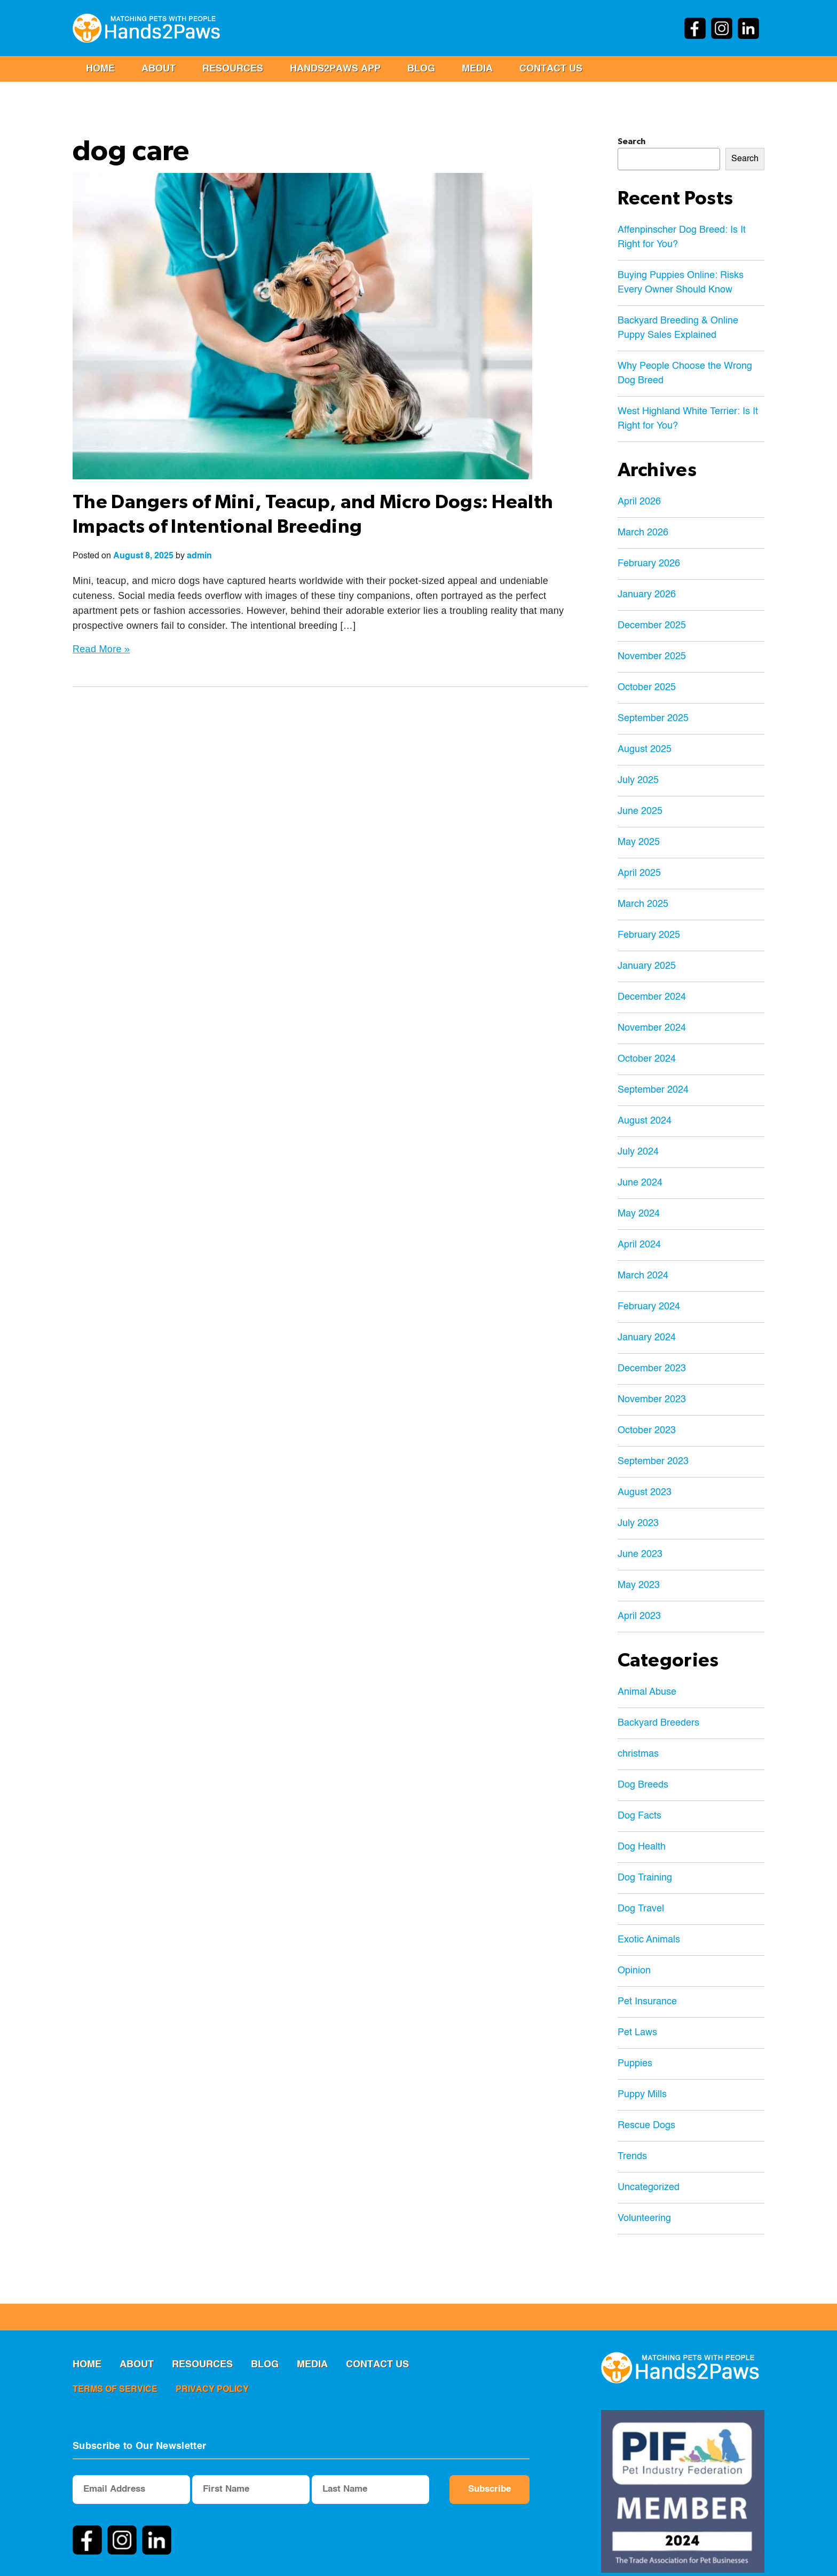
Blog (421, 69)
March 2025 (643, 904)
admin (199, 556)
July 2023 (638, 1523)
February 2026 (649, 563)
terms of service (115, 2389)
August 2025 (645, 749)
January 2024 (647, 1337)
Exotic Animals (649, 1940)
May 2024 (639, 1214)
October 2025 (647, 687)
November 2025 (652, 656)
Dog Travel (641, 1909)
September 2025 (653, 718)
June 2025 (640, 811)
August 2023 (645, 1492)
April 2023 (639, 1616)
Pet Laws (637, 2032)
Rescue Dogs (646, 2125)
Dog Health (642, 1847)
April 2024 (639, 1245)
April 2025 (639, 873)
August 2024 (645, 1121)
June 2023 (640, 1554)
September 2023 (653, 1461)
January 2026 (647, 594)
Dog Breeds (643, 1785)
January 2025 (647, 966)
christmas (638, 1754)
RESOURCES (232, 69)
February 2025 (649, 935)
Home (100, 69)
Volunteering (644, 2218)
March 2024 (643, 1276)
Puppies (635, 2063)
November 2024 (652, 1028)
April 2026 (639, 502)
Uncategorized (649, 2187)
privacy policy (212, 2389)
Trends (632, 2156)
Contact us (550, 69)
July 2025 (638, 780)
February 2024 (649, 1306)
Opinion (634, 1971)
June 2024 (640, 1183)
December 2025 (652, 625)
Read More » (101, 649)
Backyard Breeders (658, 1723)
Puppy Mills (642, 2094)
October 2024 (647, 1059)
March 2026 (643, 533)
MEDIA (477, 69)
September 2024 (653, 1090)
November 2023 (652, 1399)
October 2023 (647, 1430)
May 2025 (639, 842)
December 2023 (652, 1368)
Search (631, 141)
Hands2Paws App (335, 69)
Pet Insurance (647, 2001)
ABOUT (158, 69)
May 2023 (639, 1585)
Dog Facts (639, 1816)
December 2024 (652, 997)
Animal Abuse (647, 1692)
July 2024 (638, 1152)
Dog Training (645, 1878)
